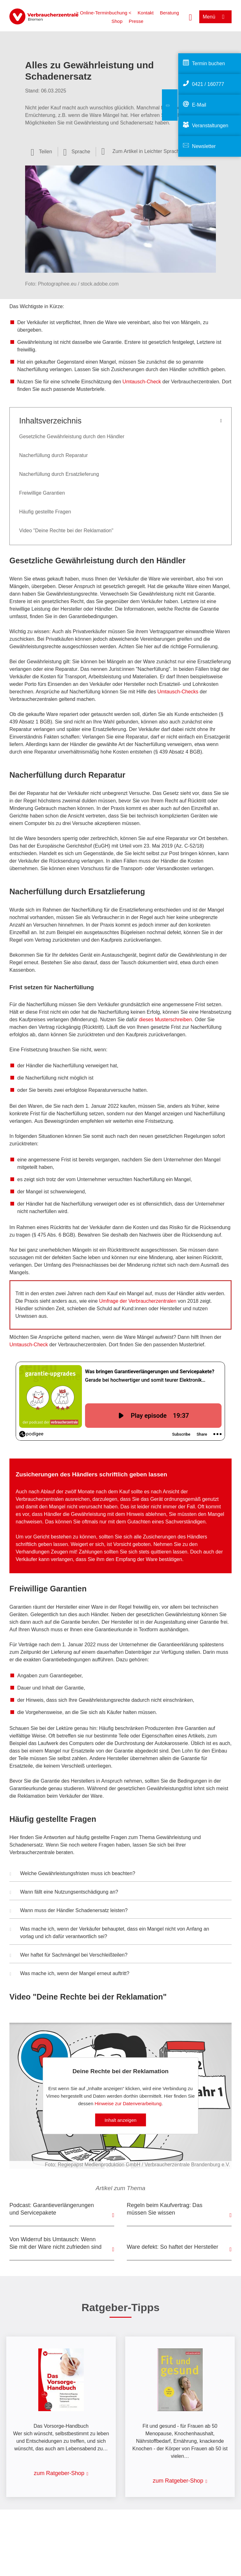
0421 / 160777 (208, 84)
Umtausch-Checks (177, 691)
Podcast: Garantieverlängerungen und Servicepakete (51, 2209)
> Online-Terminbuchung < (103, 12)
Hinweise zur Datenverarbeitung (127, 2103)
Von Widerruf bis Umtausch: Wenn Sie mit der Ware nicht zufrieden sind (55, 2243)
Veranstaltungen (210, 125)
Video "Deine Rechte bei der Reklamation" (66, 530)
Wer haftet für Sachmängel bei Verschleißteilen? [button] (68, 1955)
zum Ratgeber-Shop (59, 2473)
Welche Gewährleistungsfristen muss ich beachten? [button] (72, 1874)
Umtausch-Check (141, 381)
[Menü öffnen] (215, 16)
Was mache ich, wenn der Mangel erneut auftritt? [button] (69, 1974)
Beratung (169, 12)
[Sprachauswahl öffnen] (77, 151)
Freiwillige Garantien (42, 493)
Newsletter (204, 146)
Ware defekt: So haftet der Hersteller (172, 2247)
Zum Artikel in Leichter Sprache (147, 151)
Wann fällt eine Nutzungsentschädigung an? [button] (64, 1892)
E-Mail (199, 105)
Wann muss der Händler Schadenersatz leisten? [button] (69, 1911)
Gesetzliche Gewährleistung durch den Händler (71, 436)
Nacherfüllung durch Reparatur (53, 455)
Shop (116, 21)
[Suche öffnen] (190, 17)
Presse (136, 21)
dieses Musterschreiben (165, 1019)
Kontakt (146, 12)
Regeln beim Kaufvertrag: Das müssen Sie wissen (164, 2209)
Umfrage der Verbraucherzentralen (137, 1301)
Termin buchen (208, 63)
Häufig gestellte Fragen (45, 511)
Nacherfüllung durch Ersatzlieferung (59, 474)
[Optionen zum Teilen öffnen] (41, 151)
